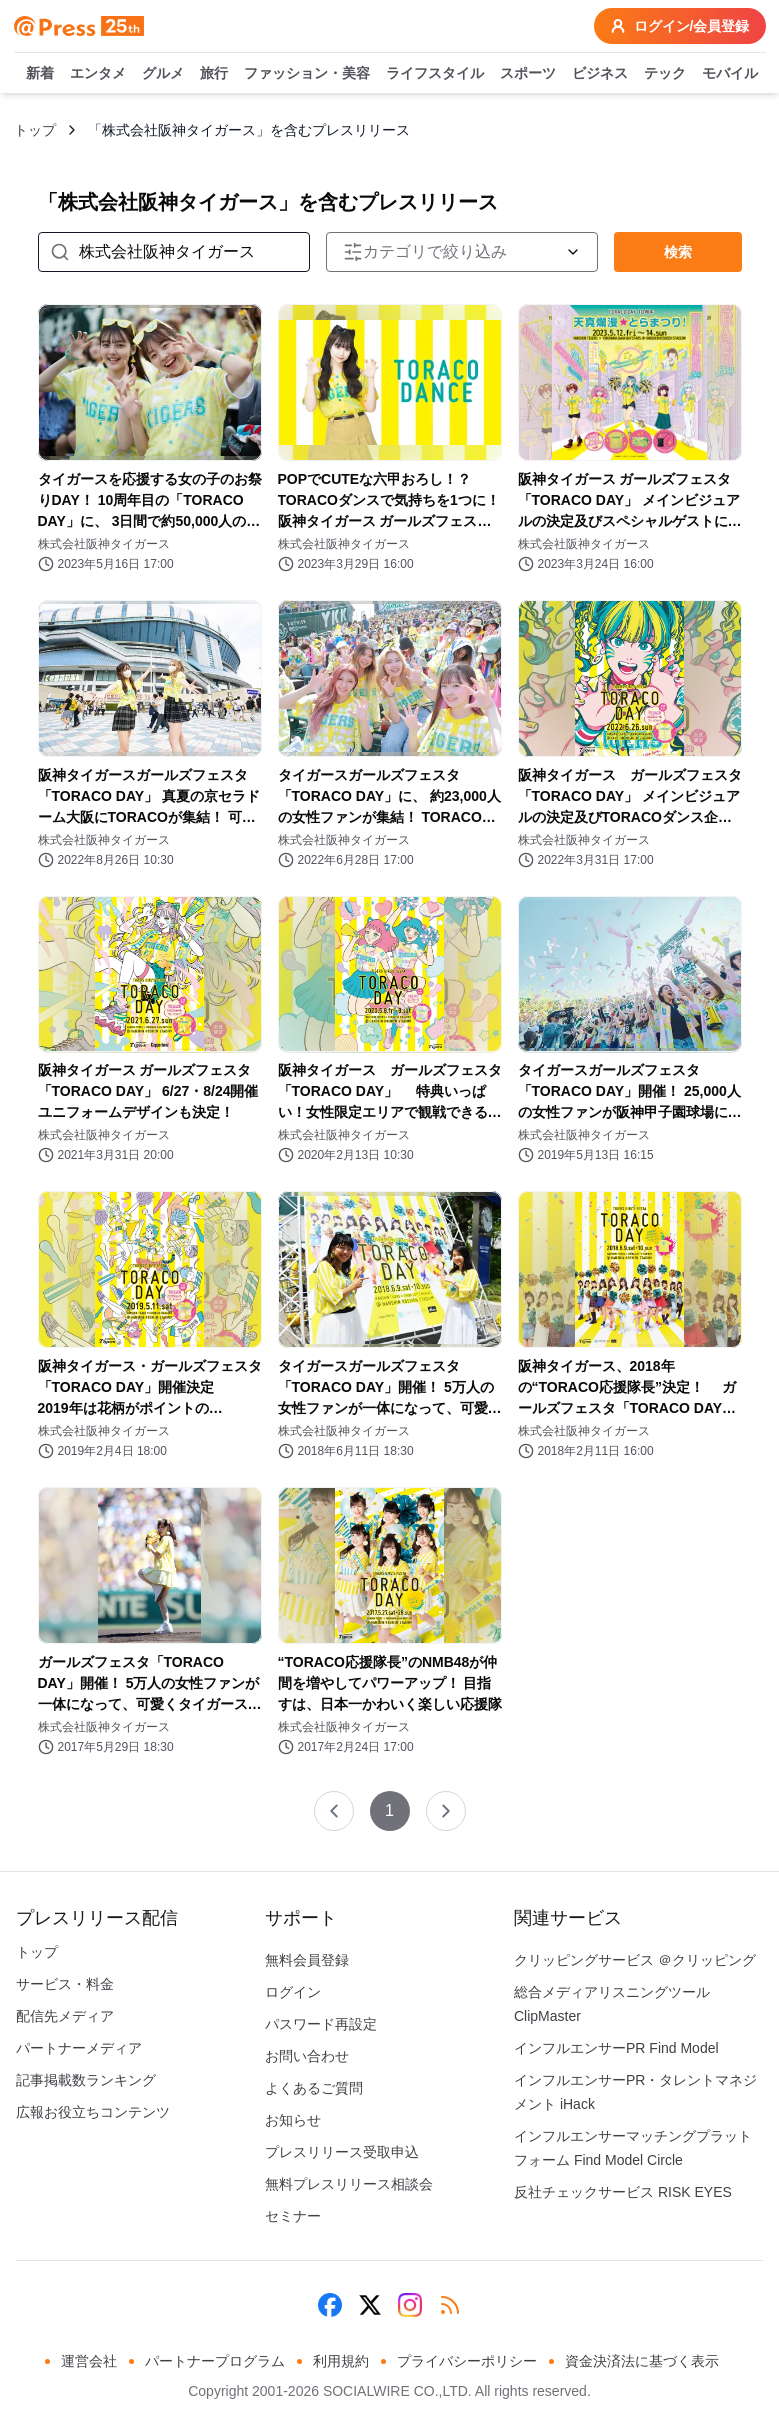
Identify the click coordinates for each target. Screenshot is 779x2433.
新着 (40, 74)
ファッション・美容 (307, 74)
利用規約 (341, 2361)
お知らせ (293, 2120)
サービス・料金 (65, 1984)
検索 (678, 252)
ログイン (293, 1992)
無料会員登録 (307, 1960)
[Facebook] (330, 2305)
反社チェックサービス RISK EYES (623, 2192)
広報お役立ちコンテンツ (93, 2112)
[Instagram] (410, 2305)
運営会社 (89, 2361)
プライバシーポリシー (467, 2361)
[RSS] (450, 2305)
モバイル (730, 74)
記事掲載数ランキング (86, 2080)
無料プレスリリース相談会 (349, 2184)
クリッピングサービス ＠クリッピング (635, 1960)
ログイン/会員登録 (680, 26)
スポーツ (528, 74)
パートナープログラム (215, 2361)
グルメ (163, 74)
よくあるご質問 (314, 2088)
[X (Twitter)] (370, 2305)
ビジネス (600, 74)
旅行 (214, 74)
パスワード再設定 (321, 2024)
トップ (35, 130)
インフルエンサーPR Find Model (616, 2048)
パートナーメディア (79, 2048)
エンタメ (98, 74)
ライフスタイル (435, 74)
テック (665, 74)
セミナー (293, 2216)
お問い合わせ (307, 2056)
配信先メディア (65, 2016)
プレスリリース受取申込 (342, 2152)
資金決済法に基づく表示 (642, 2361)
